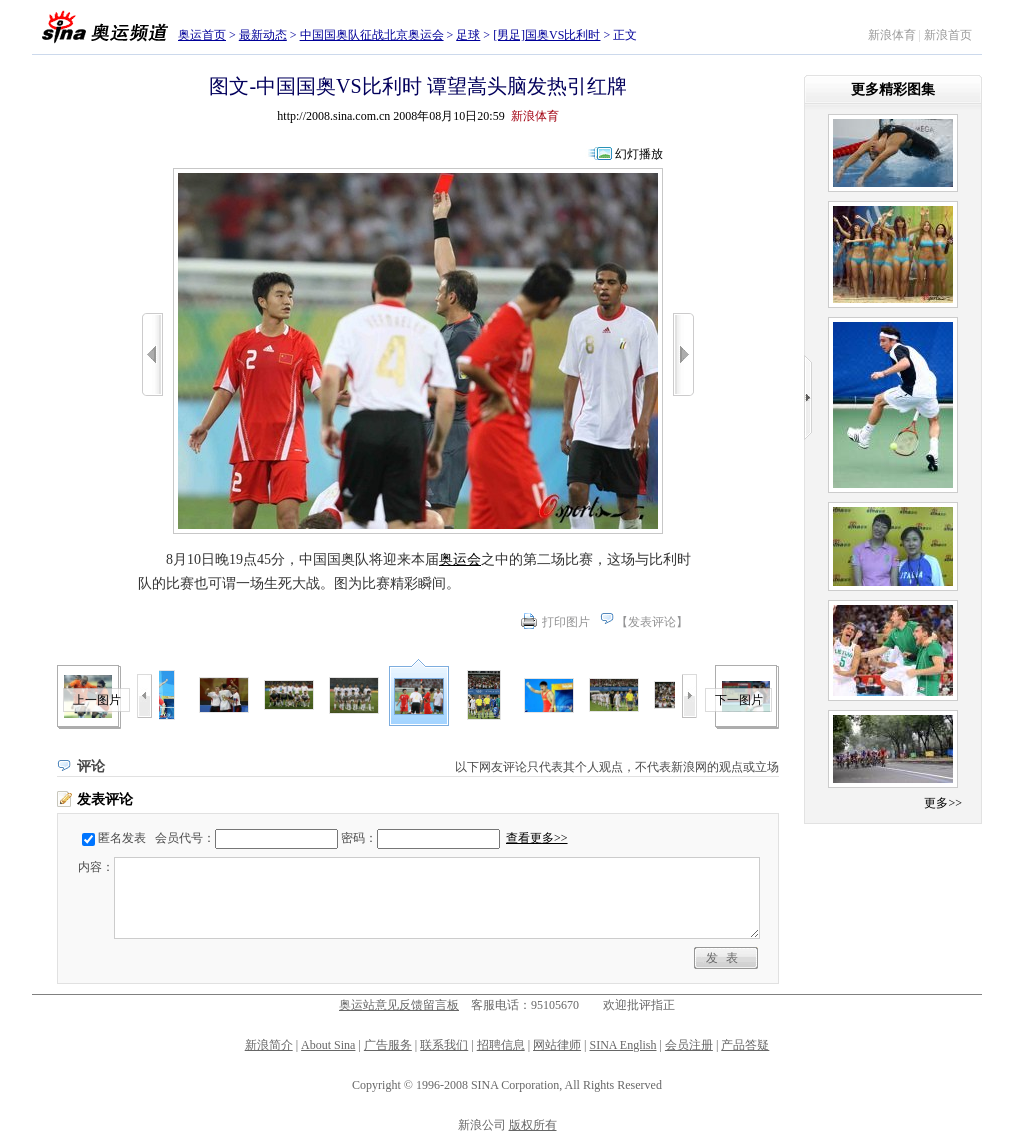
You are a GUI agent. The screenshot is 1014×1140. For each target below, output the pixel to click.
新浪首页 (948, 35)
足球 (468, 35)
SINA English (622, 1045)
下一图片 (739, 700)
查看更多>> (537, 838)
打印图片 (566, 622)
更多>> (943, 803)
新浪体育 (892, 35)
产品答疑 (745, 1045)
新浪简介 (269, 1045)
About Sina (328, 1045)
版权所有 (533, 1125)
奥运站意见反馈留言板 (399, 1005)
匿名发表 (122, 838)
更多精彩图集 (893, 89)
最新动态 (263, 35)
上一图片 (97, 700)
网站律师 (557, 1045)
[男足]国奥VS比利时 (546, 35)
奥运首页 (202, 35)
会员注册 (689, 1045)
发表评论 (652, 622)
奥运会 (460, 559)
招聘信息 (501, 1045)
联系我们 (444, 1045)
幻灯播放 (639, 154)
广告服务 (388, 1045)
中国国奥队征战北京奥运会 (372, 35)
